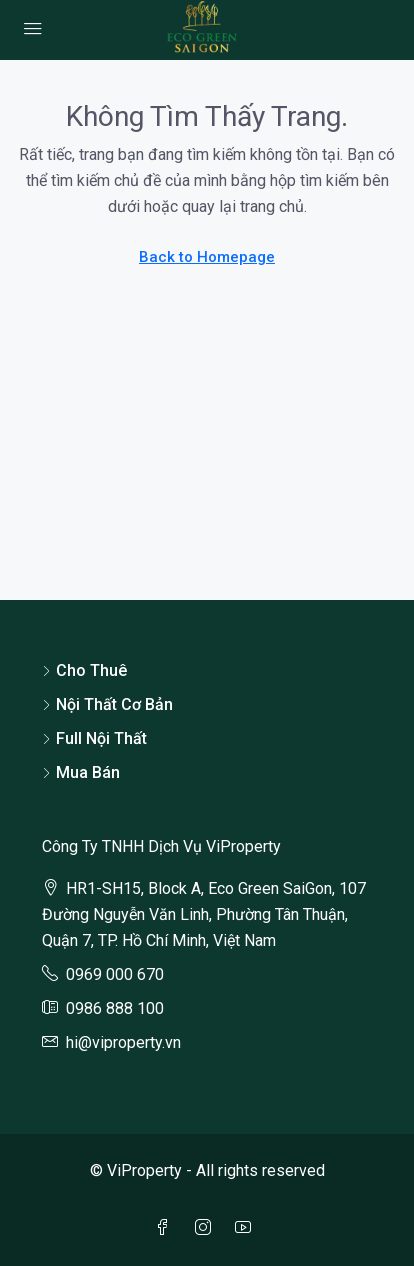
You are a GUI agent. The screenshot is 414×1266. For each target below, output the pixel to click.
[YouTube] (247, 1228)
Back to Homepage (207, 257)
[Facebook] (167, 1228)
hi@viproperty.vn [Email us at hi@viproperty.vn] (123, 1042)
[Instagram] (207, 1228)
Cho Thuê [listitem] (84, 670)
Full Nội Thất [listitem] (94, 738)
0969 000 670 (115, 974)
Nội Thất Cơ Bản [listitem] (107, 704)
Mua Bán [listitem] (81, 772)
